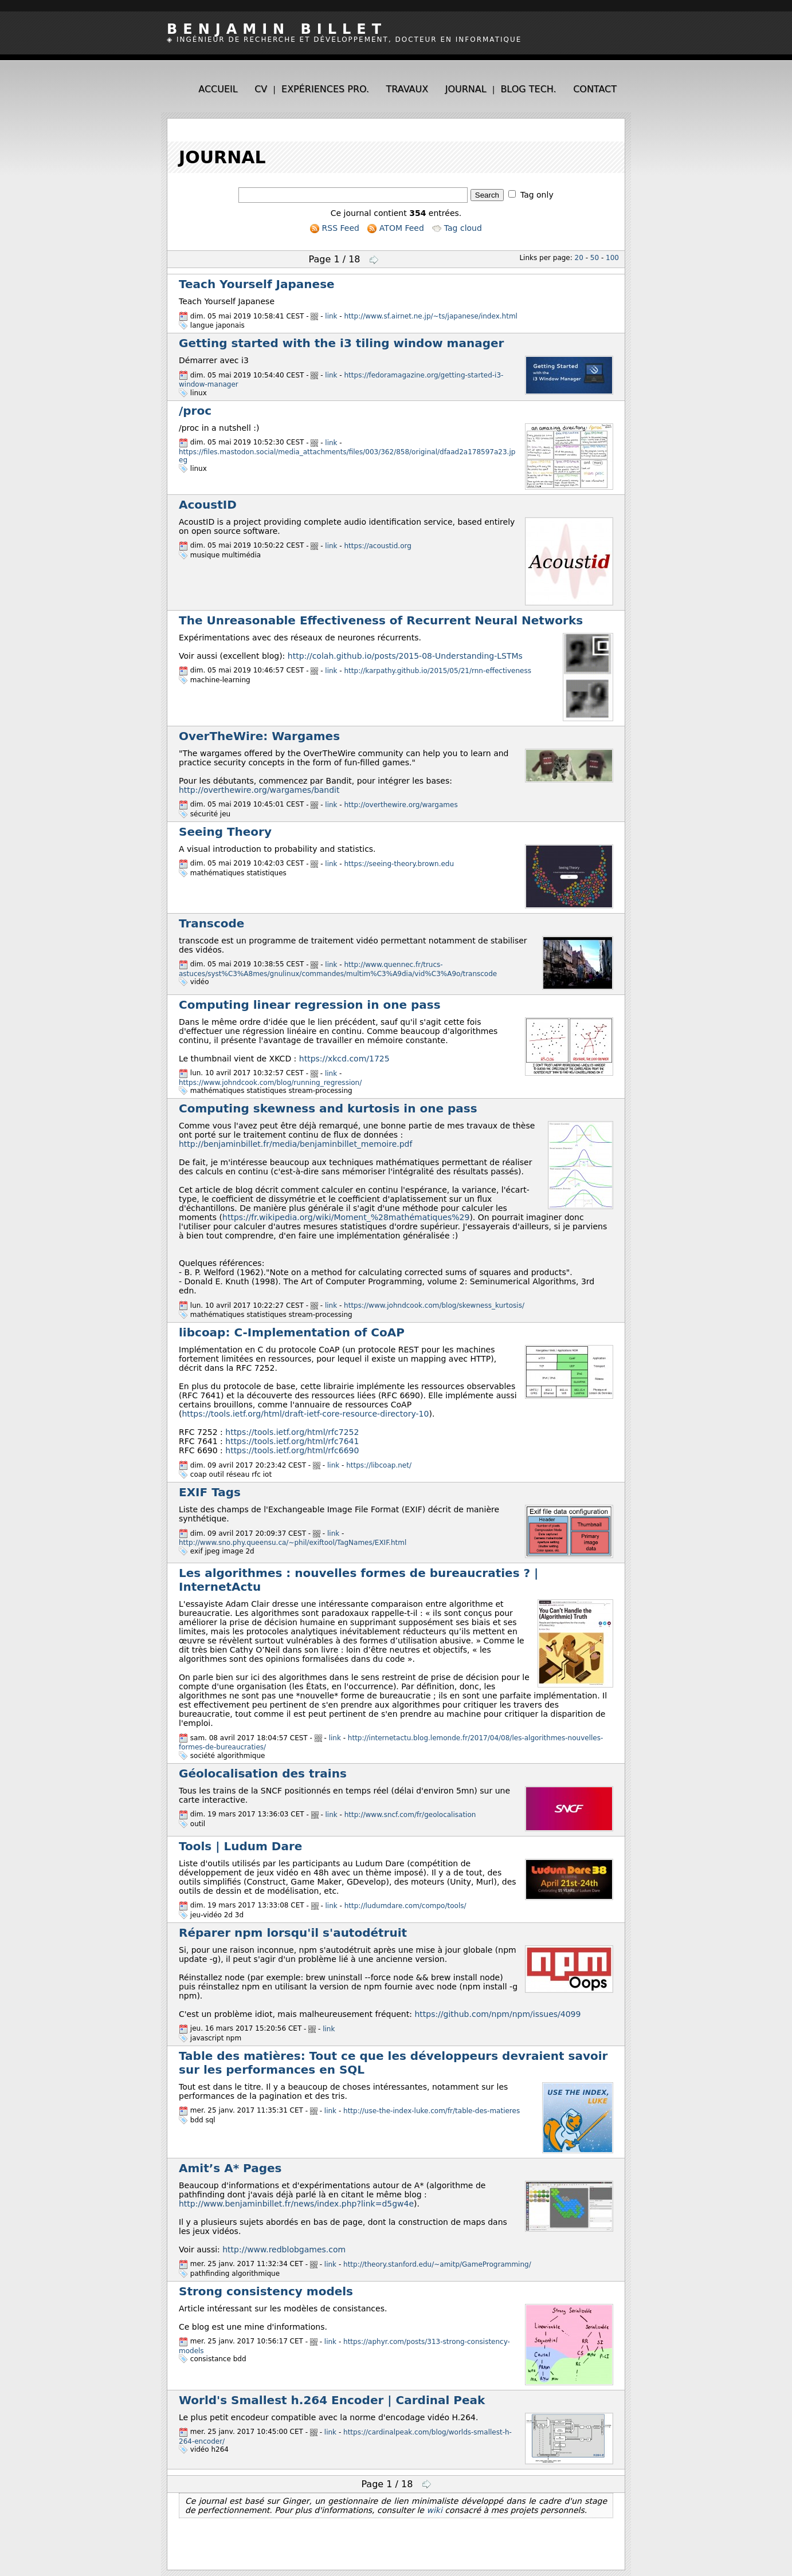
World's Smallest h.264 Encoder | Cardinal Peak (332, 2400)
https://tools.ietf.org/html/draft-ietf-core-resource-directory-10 (305, 1413)
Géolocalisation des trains (263, 1773)
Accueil (217, 89)
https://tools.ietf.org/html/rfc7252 (292, 1432)
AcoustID (208, 505)
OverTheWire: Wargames (259, 736)
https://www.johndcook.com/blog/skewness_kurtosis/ (434, 1305)
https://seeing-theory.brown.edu (399, 864)
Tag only (537, 194)
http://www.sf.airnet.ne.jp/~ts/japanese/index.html (430, 316)
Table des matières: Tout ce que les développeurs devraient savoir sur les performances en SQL (393, 2062)
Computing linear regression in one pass (310, 1005)
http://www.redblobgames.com (284, 2249)
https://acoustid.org (377, 546)
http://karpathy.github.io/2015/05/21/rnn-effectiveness (437, 671)
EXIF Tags (210, 1492)
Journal (466, 89)
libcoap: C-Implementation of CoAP (292, 1332)
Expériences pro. (325, 89)
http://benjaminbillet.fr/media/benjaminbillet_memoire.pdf (295, 1144)
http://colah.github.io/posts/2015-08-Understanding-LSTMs (405, 655)
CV (260, 89)
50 (594, 258)
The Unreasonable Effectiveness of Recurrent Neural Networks (381, 620)
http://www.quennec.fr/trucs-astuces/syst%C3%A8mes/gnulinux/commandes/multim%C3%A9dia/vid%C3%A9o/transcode (338, 969)
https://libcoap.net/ (378, 1465)
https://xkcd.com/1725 (344, 1058)
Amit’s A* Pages (230, 2168)
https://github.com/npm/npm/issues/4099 (497, 2014)
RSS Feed (334, 228)
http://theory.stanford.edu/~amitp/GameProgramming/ (437, 2264)
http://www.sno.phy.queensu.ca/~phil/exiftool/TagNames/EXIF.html (292, 1543)
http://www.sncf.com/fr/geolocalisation (410, 1815)
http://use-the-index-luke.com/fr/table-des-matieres (431, 2111)
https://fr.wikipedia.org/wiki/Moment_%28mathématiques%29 (345, 1217)
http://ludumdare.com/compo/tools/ (405, 1906)
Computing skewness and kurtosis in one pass (328, 1108)
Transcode (211, 923)
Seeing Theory (225, 832)
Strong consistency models (266, 2291)
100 (612, 258)
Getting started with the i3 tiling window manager (341, 343)
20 (579, 258)
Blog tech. (528, 89)
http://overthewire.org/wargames (401, 805)
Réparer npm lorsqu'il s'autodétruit (293, 1933)
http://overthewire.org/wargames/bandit (259, 790)
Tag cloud (457, 228)
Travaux (407, 89)
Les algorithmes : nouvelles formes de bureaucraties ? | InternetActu (358, 1580)
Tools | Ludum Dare (240, 1846)
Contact (595, 89)
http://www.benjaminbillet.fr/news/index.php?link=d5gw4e (296, 2203)
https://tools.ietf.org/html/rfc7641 (292, 1441)
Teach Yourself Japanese (257, 284)
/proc (195, 411)
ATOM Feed (395, 228)
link (331, 316)
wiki (434, 2510)
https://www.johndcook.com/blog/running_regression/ (270, 1082)
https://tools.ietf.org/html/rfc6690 (292, 1450)
